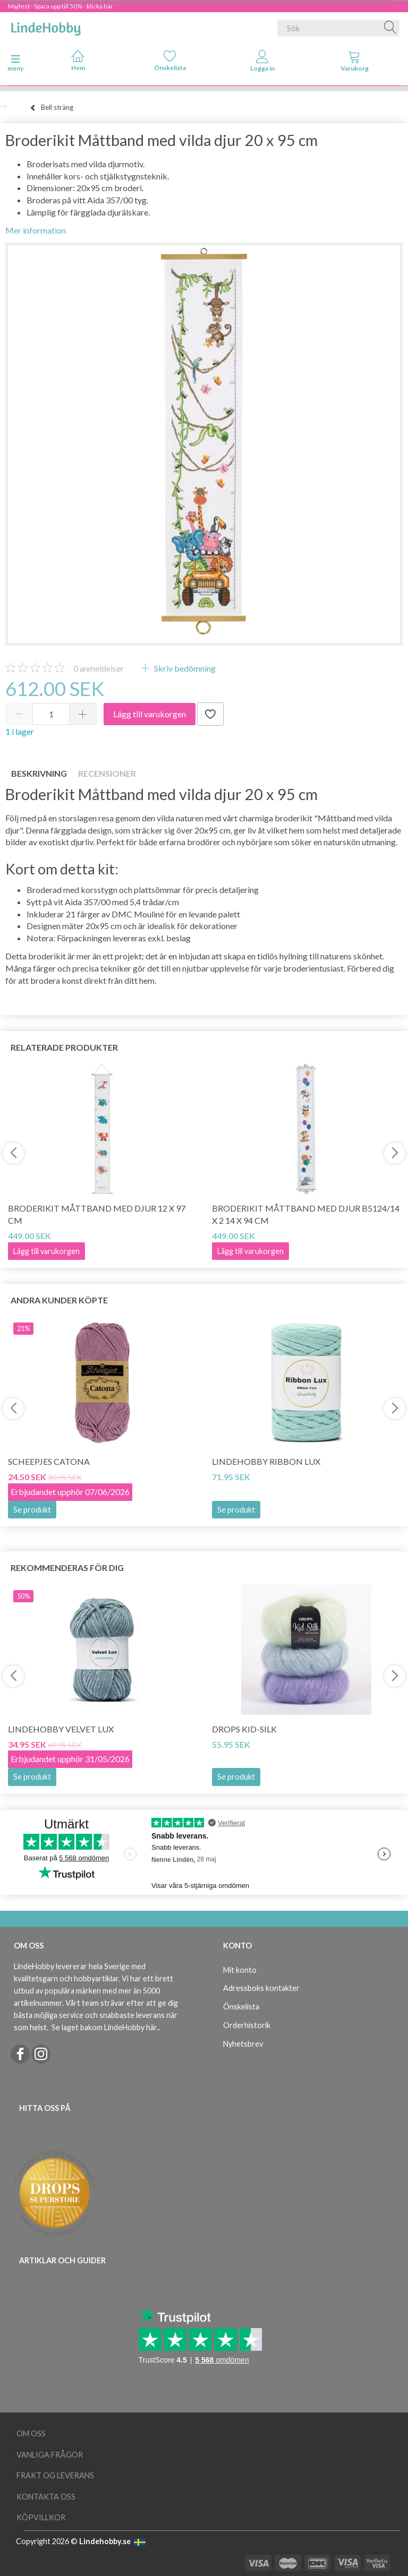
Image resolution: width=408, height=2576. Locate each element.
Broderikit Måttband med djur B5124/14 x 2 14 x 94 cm (306, 1214)
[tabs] (355, 63)
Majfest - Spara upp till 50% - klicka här (60, 6)
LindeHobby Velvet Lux (61, 1729)
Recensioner (107, 773)
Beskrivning (39, 773)
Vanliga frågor (49, 2454)
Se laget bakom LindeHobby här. (105, 2027)
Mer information (35, 230)
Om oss (31, 2433)
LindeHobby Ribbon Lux (266, 1461)
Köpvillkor (40, 2517)
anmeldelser (98, 668)
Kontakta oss (45, 2496)
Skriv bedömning (184, 668)
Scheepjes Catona (49, 1461)
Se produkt (32, 1509)
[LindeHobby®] (45, 26)
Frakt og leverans (55, 2475)
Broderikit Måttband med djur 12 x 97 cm (96, 1214)
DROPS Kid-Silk (244, 1729)
